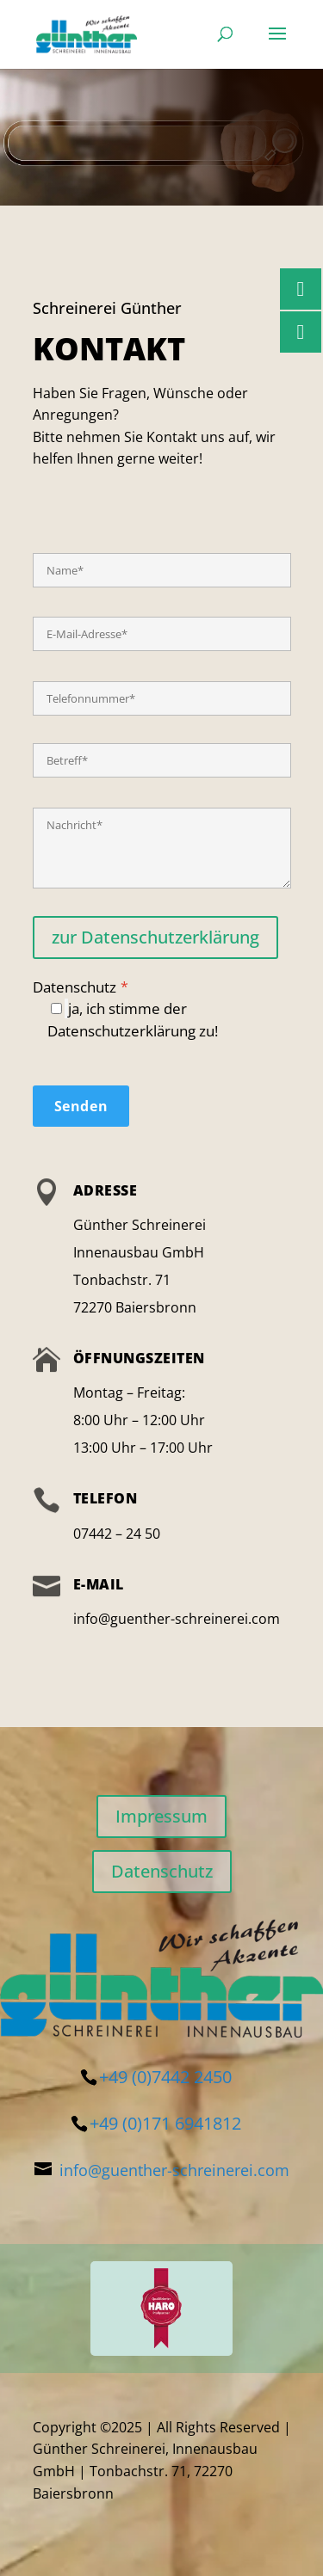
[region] (161, 2308)
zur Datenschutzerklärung (155, 937)
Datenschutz (162, 1009)
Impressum (161, 1816)
